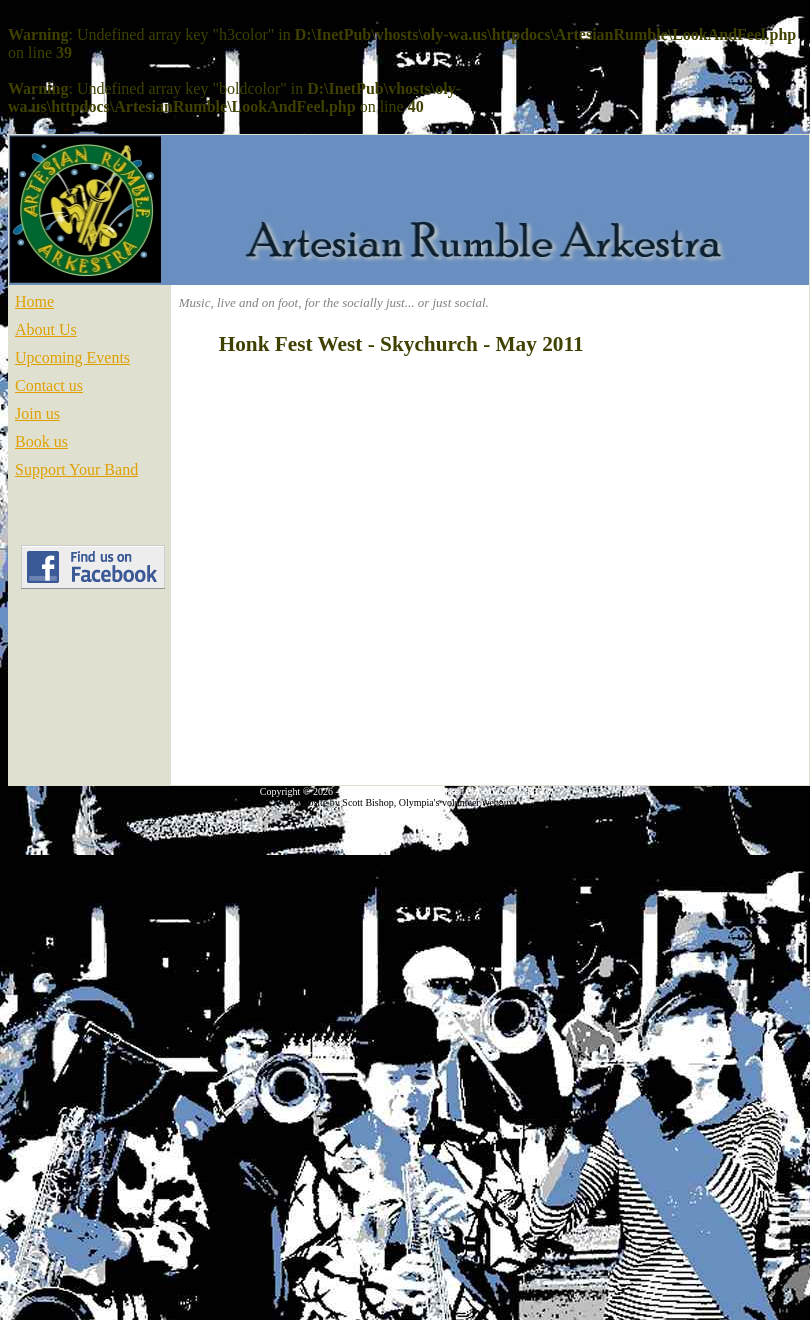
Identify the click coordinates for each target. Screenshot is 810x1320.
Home (34, 301)
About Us (46, 329)
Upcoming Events (72, 357)
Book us (41, 441)
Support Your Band (76, 469)
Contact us (49, 385)
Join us (37, 413)
